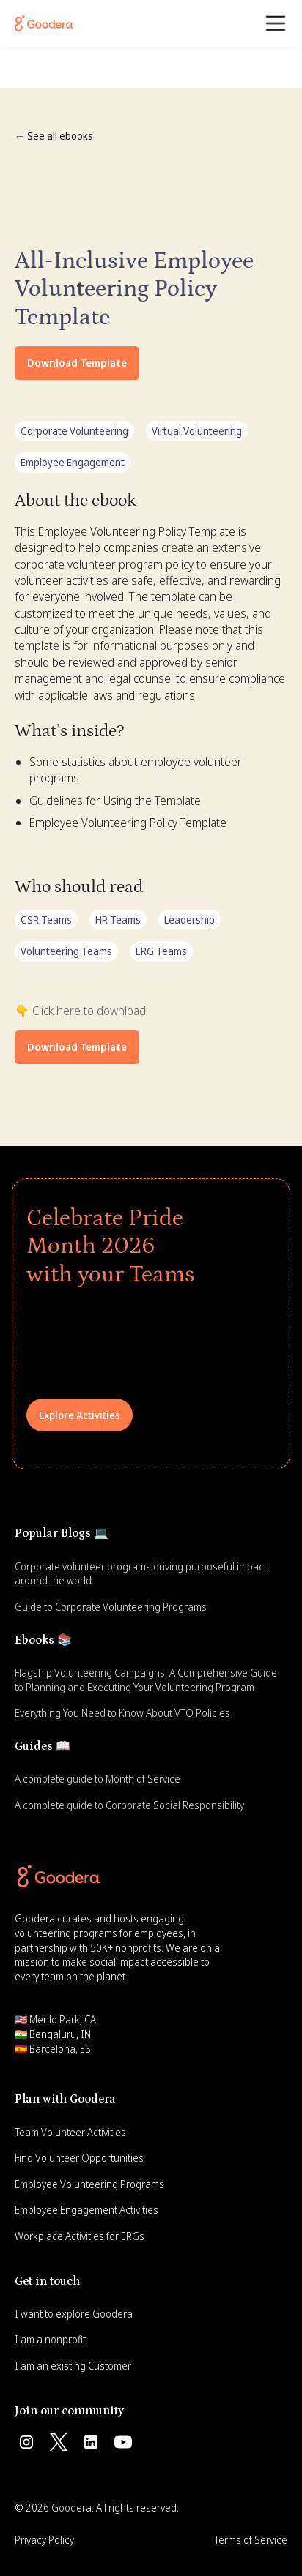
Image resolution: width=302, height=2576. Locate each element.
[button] (275, 23)
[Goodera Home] (44, 23)
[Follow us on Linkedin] (91, 2442)
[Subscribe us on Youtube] (123, 2442)
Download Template (77, 363)
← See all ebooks (54, 136)
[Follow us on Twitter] (58, 2442)
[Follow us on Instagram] (26, 2442)
